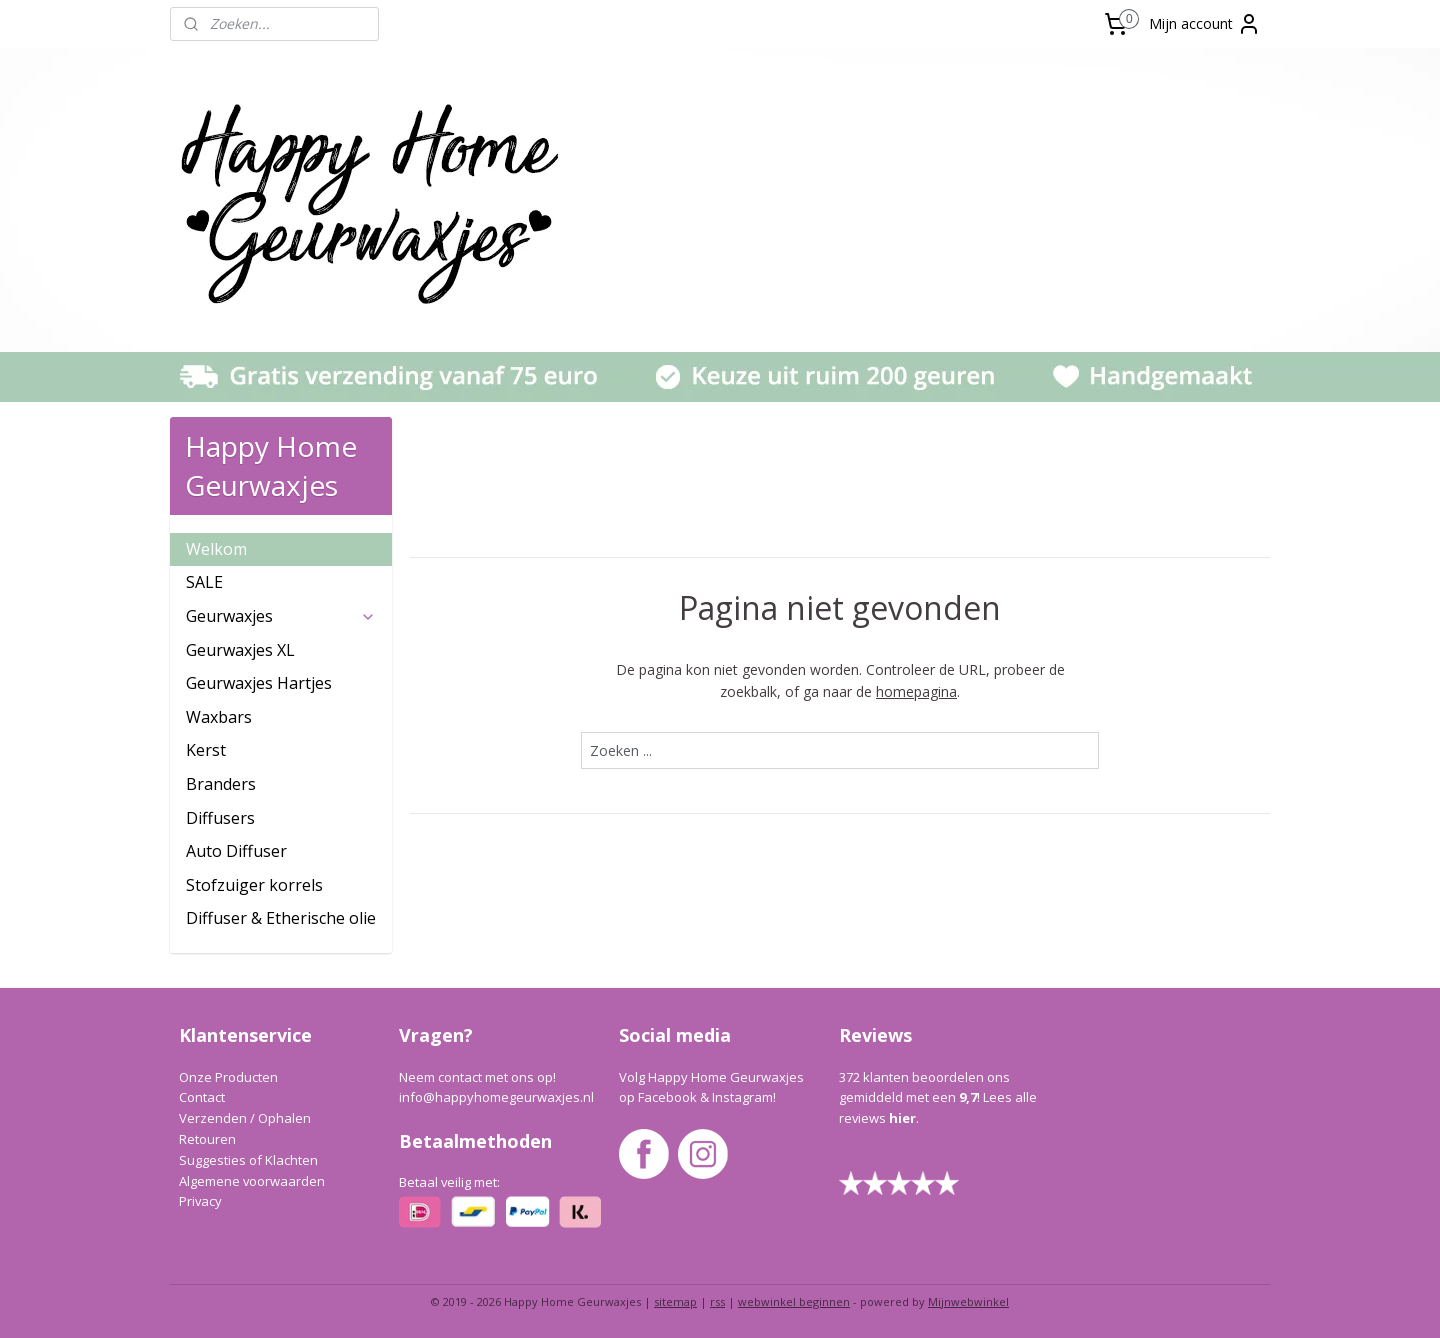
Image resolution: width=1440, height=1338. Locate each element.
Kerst (206, 750)
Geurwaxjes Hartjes (259, 683)
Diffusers (220, 818)
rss (717, 1301)
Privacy (200, 1201)
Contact (202, 1097)
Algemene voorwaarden (252, 1181)
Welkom (216, 549)
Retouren (207, 1139)
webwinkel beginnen (794, 1301)
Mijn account (1205, 24)
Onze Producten (228, 1077)
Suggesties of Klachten (248, 1160)
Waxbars (219, 717)
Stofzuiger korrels (254, 885)
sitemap (675, 1301)
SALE (204, 582)
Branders (221, 784)
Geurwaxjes (281, 616)
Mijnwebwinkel (968, 1301)
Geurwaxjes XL (240, 650)
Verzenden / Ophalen (245, 1118)
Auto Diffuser (236, 851)
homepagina (916, 691)
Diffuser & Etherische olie (281, 918)
